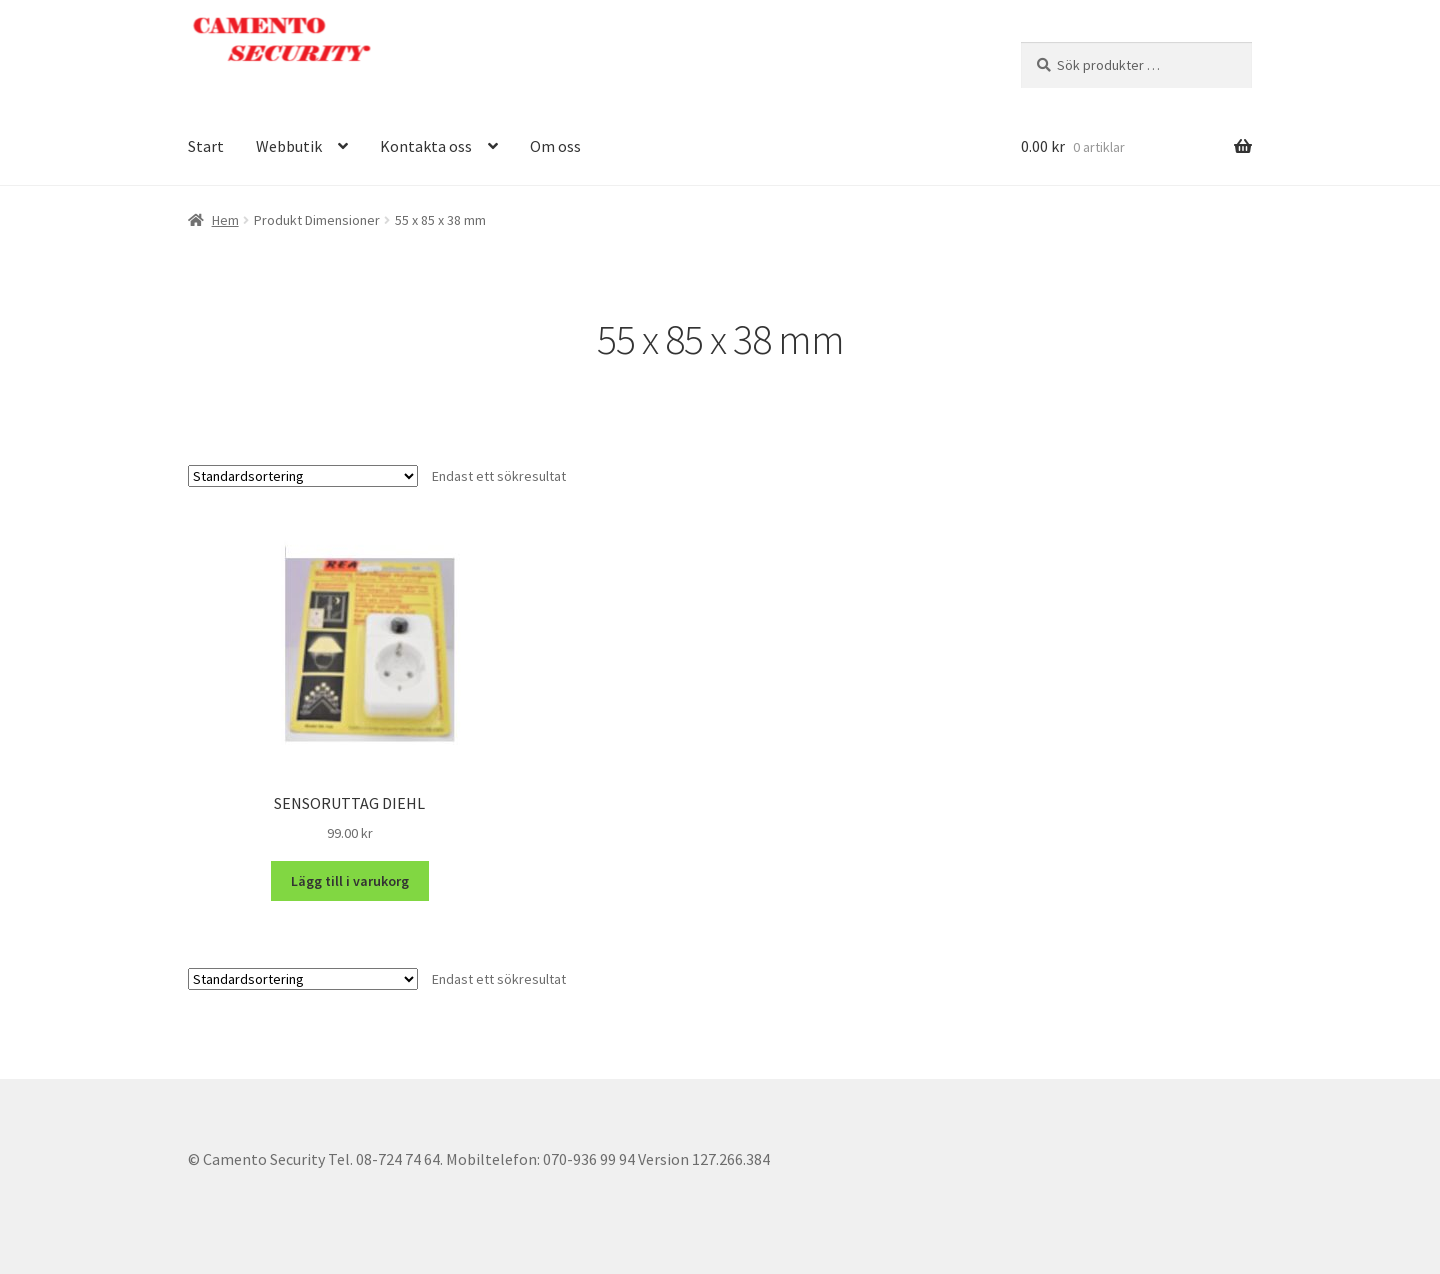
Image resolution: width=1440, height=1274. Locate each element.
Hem (225, 220)
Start (206, 146)
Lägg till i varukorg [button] (350, 881)
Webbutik (289, 146)
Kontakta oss (426, 146)
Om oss (555, 146)
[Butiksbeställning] (303, 476)
